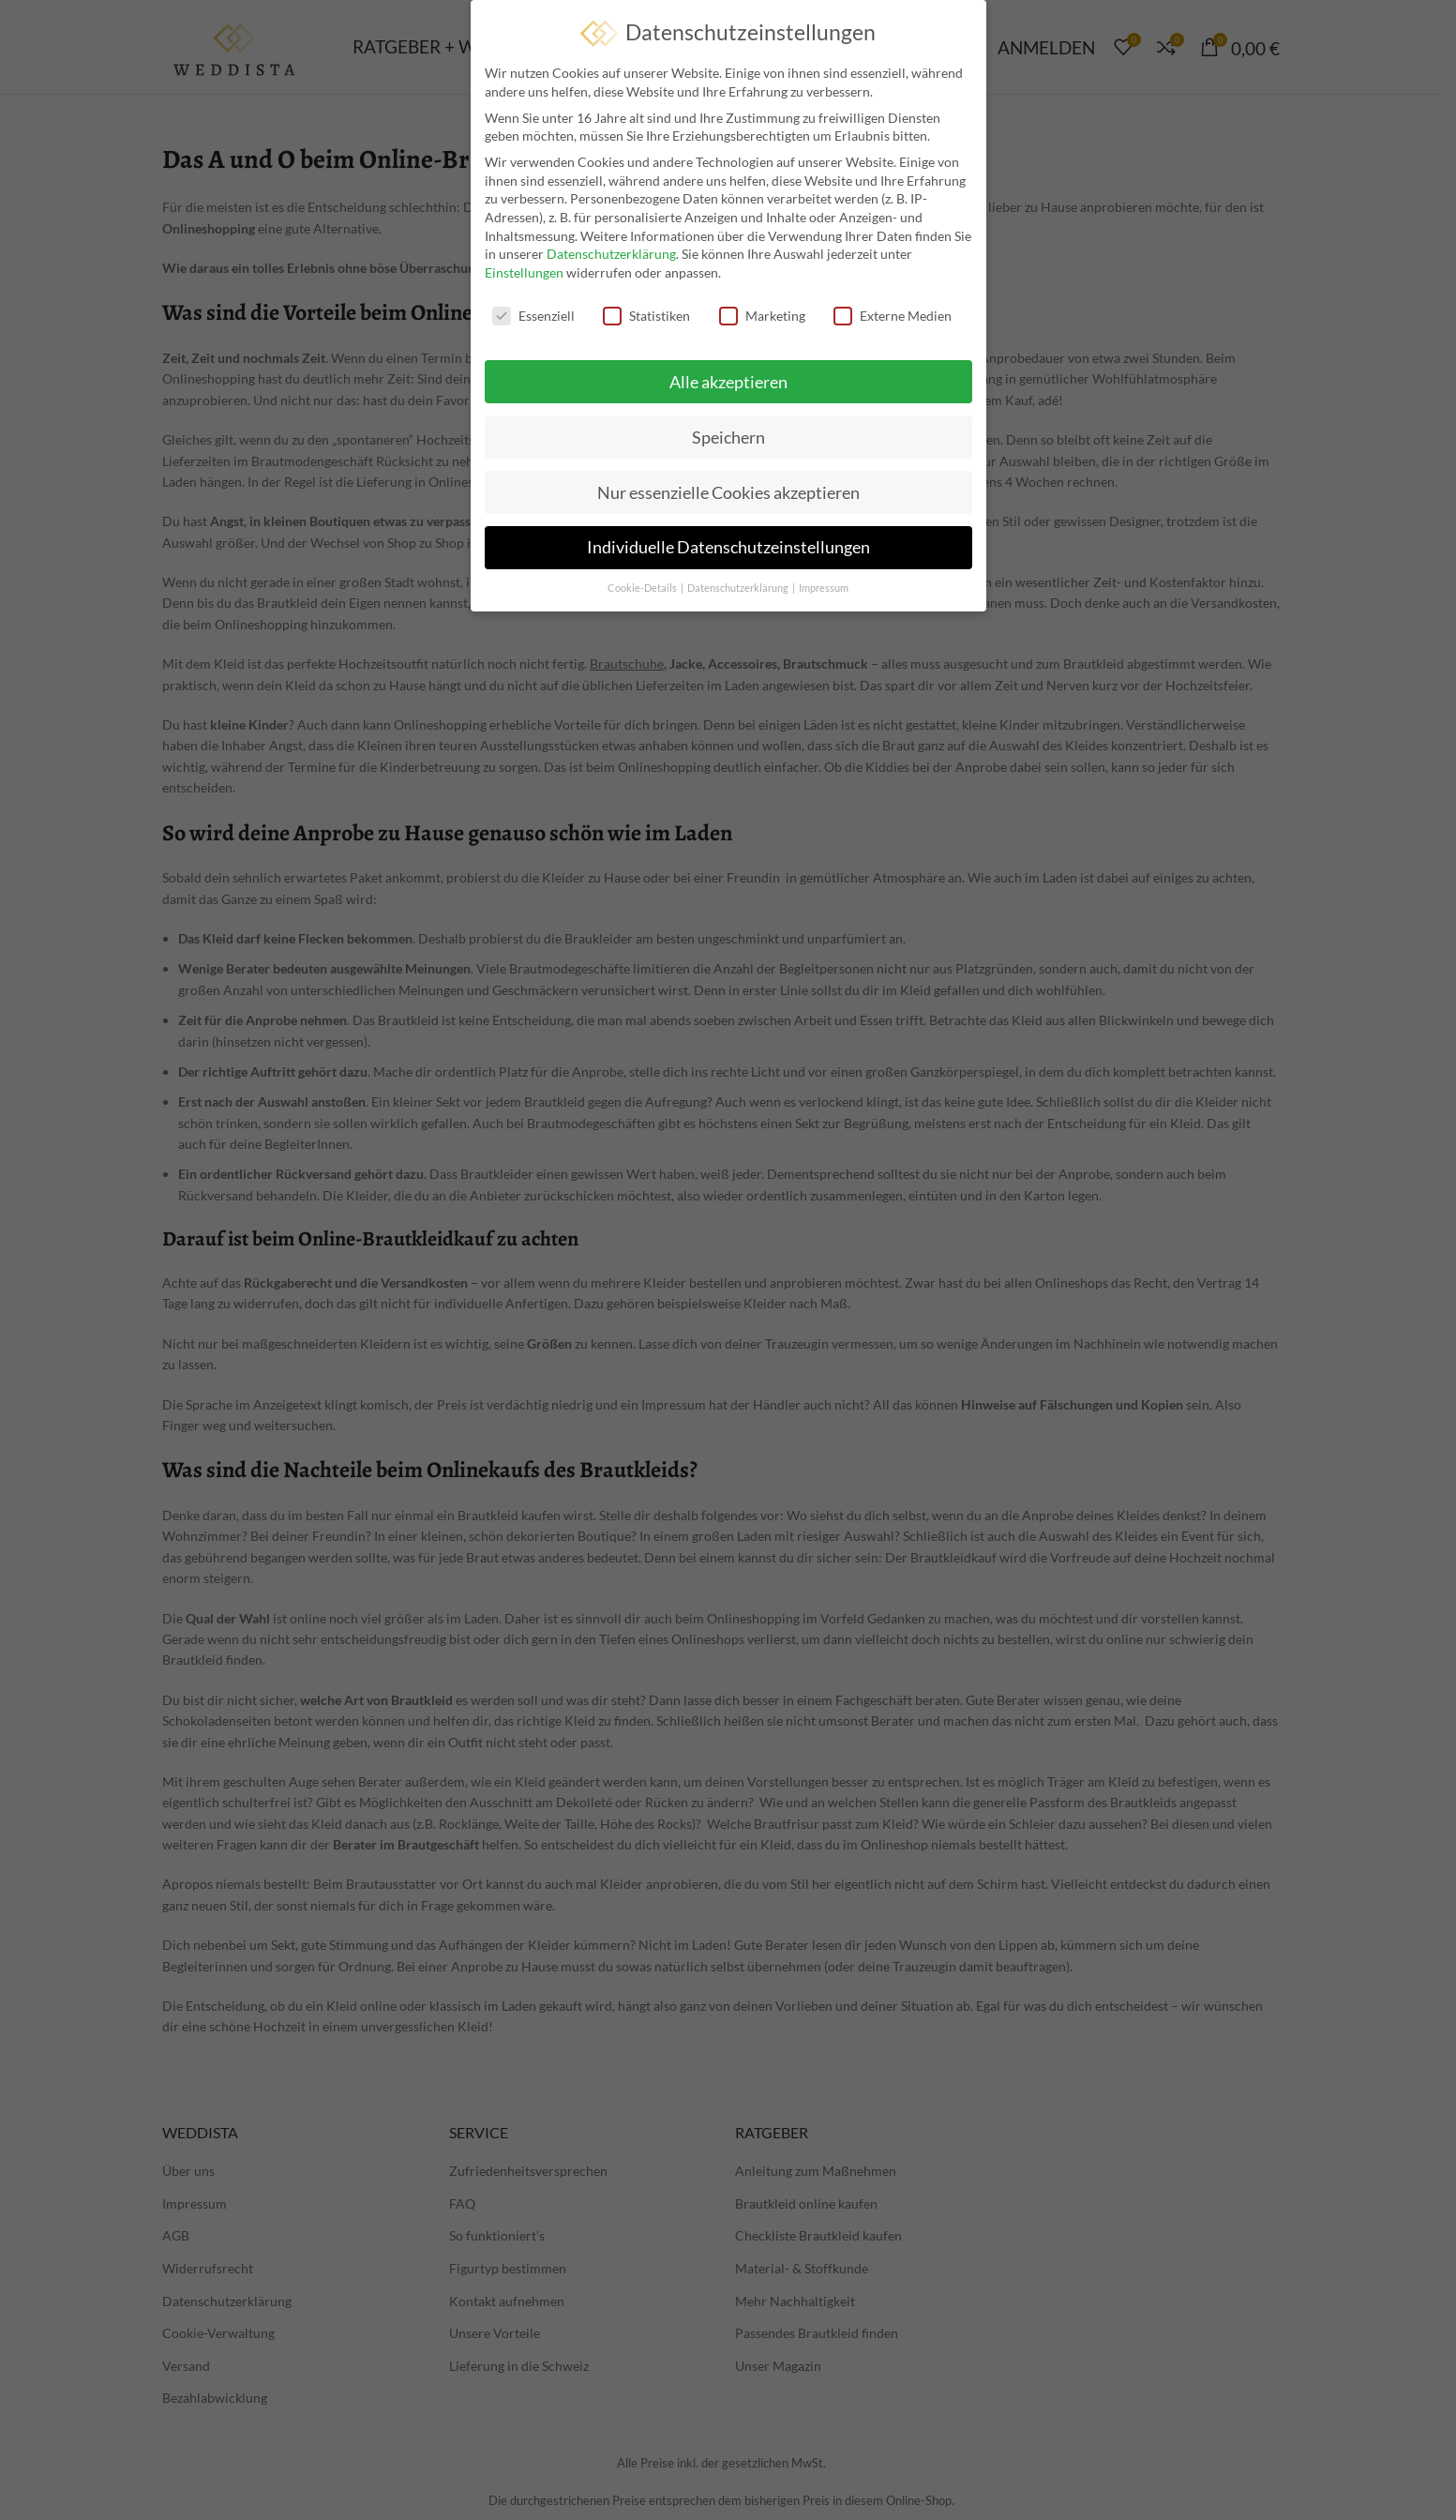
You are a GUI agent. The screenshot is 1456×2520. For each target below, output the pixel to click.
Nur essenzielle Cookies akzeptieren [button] (728, 491)
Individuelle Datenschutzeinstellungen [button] (728, 546)
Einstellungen (524, 271)
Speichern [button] (728, 435)
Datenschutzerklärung (611, 253)
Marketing (762, 314)
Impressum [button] (823, 587)
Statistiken (646, 314)
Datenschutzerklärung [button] (738, 587)
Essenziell (533, 314)
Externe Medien (892, 314)
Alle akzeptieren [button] (728, 380)
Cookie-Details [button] (643, 587)
